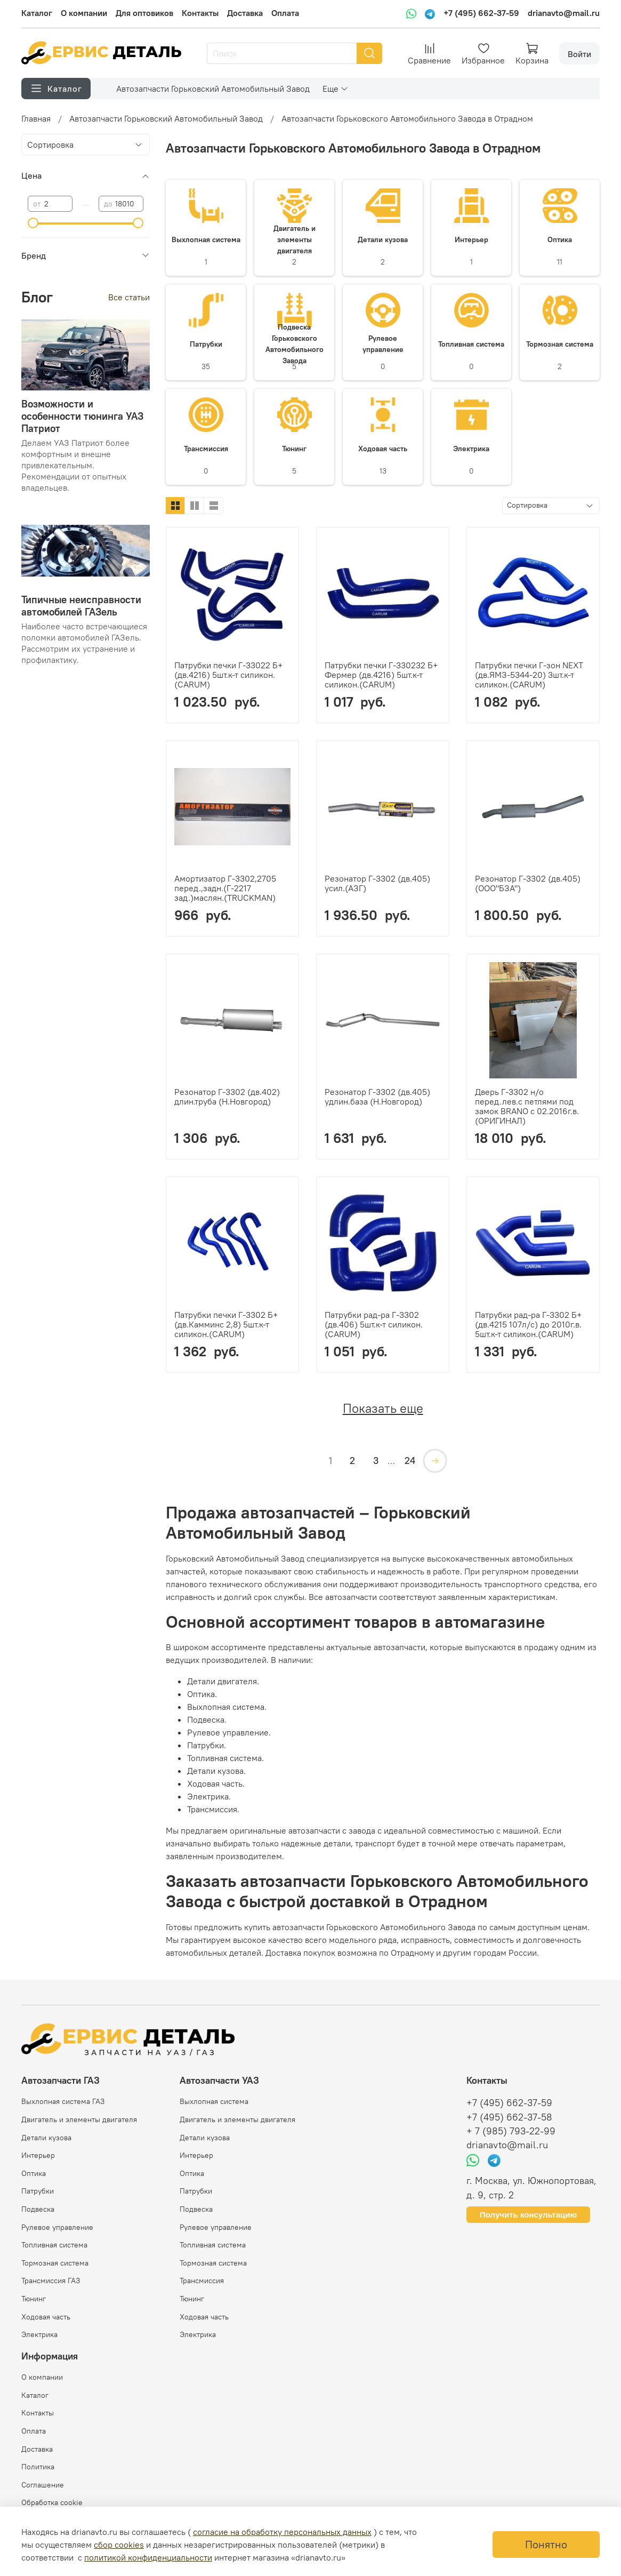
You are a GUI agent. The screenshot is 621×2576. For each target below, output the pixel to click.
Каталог (36, 12)
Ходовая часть (45, 2317)
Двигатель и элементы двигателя (79, 2119)
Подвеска (37, 2209)
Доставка (245, 12)
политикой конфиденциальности (148, 2557)
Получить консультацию (528, 2214)
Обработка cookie (52, 2502)
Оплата (285, 12)
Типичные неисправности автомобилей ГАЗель (81, 605)
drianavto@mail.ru (564, 12)
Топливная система (54, 2245)
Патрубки (37, 2191)
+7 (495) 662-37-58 (509, 2117)
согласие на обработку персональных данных (282, 2531)
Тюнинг (33, 2298)
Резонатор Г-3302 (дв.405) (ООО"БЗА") (527, 883)
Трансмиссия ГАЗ (50, 2280)
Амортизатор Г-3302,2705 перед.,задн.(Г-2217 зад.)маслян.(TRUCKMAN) (225, 888)
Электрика (39, 2334)
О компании (84, 12)
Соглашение (42, 2485)
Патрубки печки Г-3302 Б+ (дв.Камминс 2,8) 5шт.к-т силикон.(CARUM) (226, 1324)
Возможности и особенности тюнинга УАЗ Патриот (82, 416)
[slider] (33, 223)
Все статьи (129, 297)
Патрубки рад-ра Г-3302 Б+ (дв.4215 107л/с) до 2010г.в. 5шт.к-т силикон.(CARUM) (528, 1324)
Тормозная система (54, 2263)
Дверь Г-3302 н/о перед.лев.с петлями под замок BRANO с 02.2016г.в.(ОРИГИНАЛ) (527, 1106)
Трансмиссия (202, 2280)
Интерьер (38, 2155)
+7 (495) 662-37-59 (481, 12)
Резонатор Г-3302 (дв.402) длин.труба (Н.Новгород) (227, 1096)
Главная (36, 118)
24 (410, 1460)
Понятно (546, 2544)
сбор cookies (119, 2544)
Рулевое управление (57, 2227)
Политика (37, 2466)
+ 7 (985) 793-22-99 (510, 2131)
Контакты (200, 12)
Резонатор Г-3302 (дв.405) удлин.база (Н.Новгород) (377, 1096)
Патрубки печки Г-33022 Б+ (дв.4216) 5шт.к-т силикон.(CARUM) (228, 675)
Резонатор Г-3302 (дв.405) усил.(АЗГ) (377, 883)
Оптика (33, 2173)
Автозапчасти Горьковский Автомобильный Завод (213, 88)
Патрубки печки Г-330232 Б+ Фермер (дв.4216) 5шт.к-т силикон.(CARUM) (381, 675)
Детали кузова (46, 2137)
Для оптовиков (144, 12)
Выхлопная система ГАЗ (62, 2101)
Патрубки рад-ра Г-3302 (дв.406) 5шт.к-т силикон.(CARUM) (374, 1324)
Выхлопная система (214, 2101)
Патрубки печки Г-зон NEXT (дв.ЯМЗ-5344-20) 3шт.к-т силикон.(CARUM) (529, 675)
